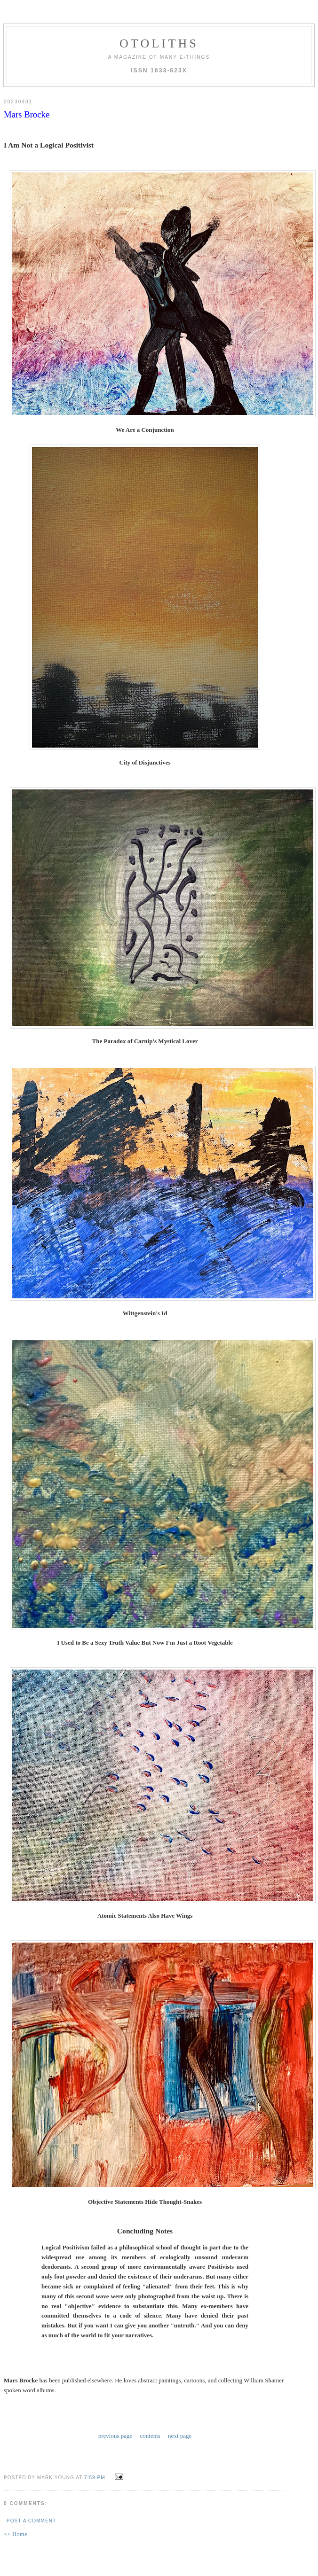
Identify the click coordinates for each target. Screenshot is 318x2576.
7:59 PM (94, 2475)
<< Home (15, 2532)
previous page (115, 2434)
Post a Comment (31, 2518)
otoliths (159, 43)
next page (179, 2434)
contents (150, 2434)
